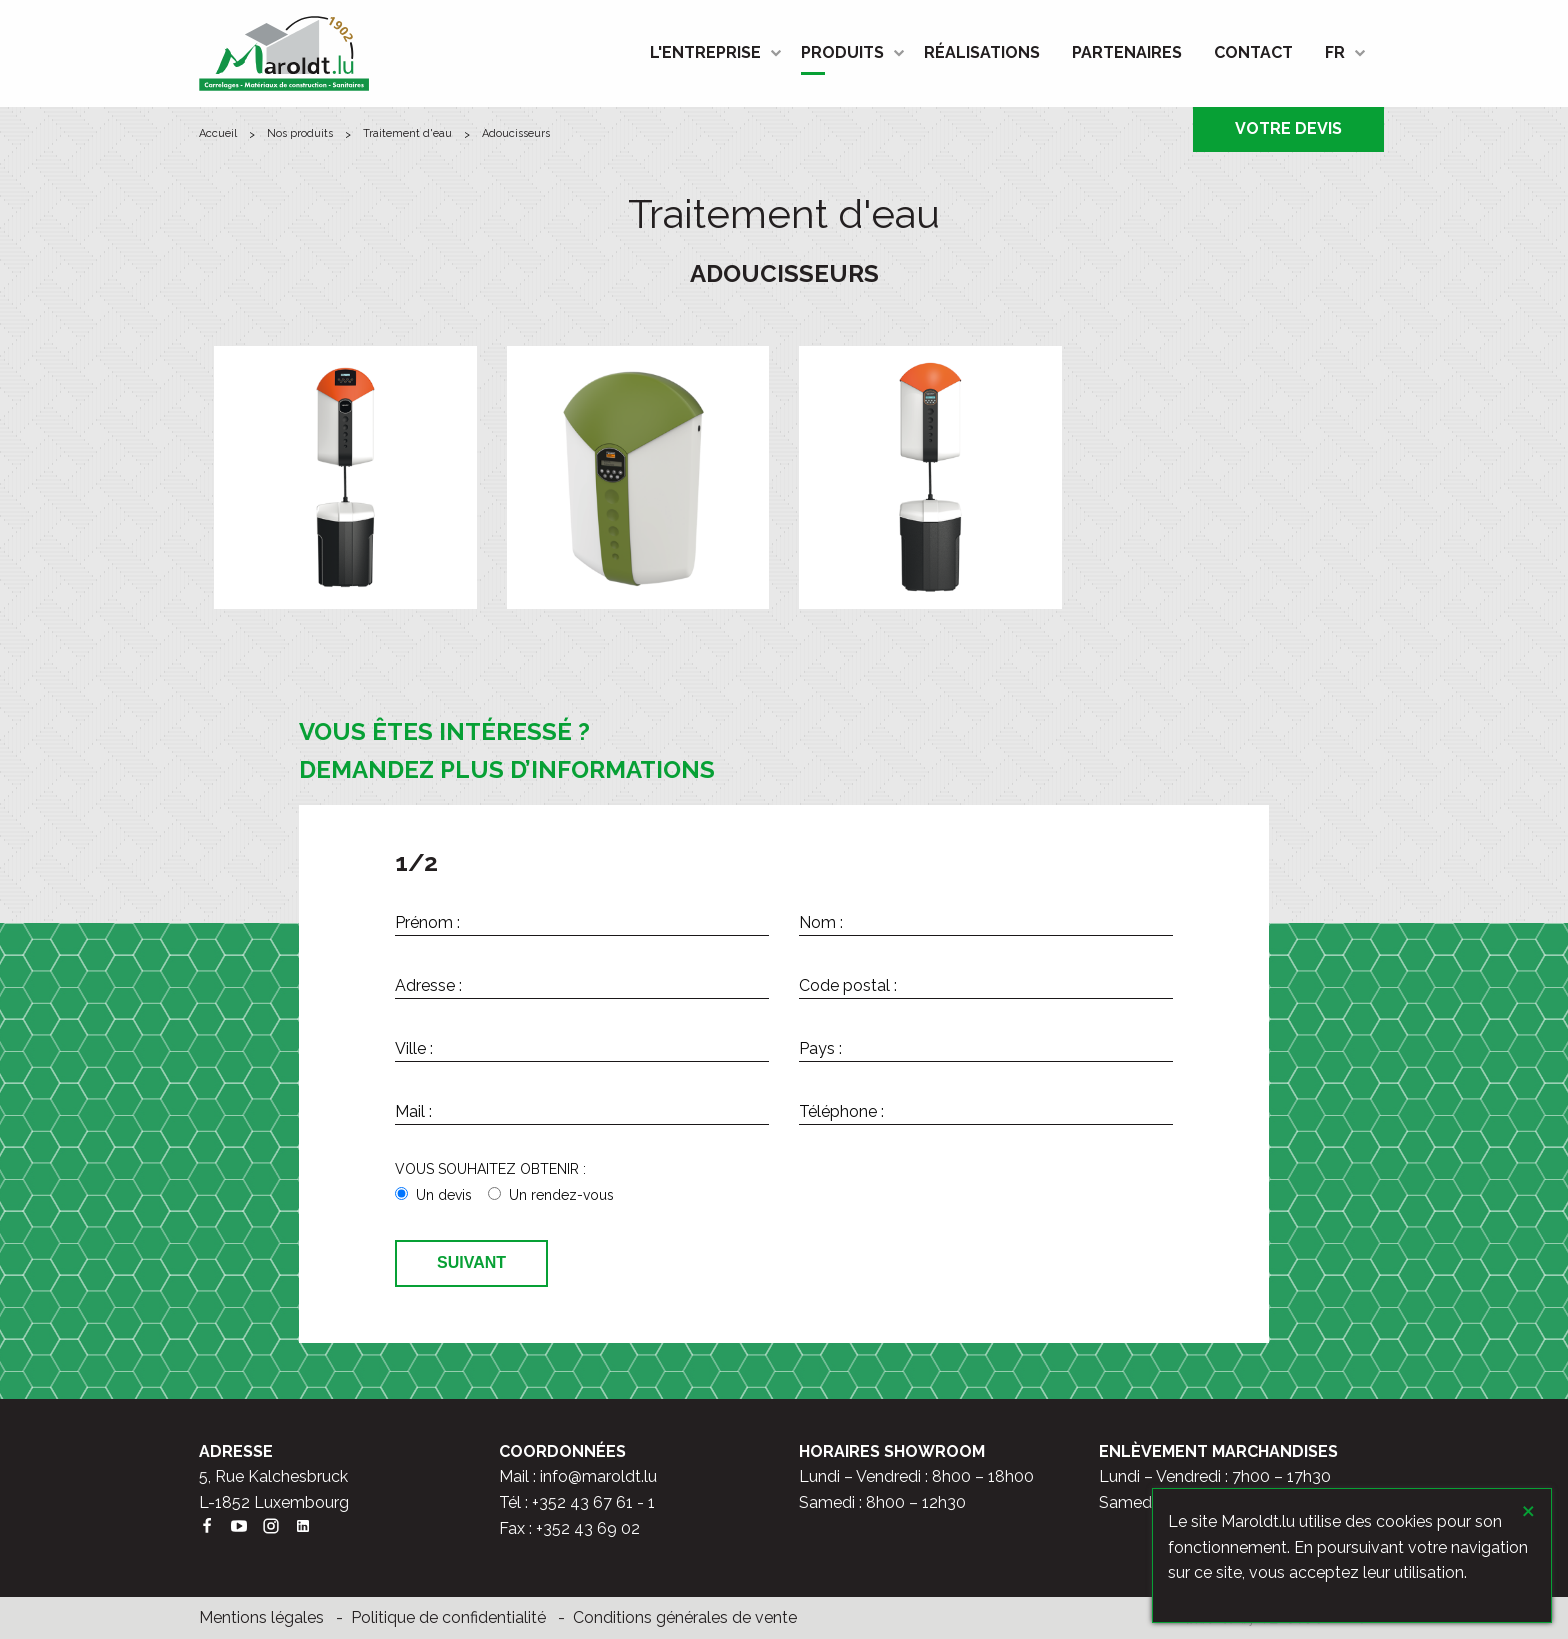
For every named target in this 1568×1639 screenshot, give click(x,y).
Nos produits (300, 133)
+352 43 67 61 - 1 (593, 1502)
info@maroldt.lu (598, 1476)
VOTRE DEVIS (1288, 128)
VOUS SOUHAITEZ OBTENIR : (490, 1169)
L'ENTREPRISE (705, 52)
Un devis (444, 1195)
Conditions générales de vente (685, 1617)
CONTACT (1253, 52)
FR (1335, 52)
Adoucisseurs (516, 133)
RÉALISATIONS (982, 52)
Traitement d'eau (407, 133)
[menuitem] (709, 53)
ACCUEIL (218, 133)
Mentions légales (261, 1617)
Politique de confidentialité (448, 1617)
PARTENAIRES (1127, 52)
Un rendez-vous (561, 1195)
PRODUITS (842, 52)
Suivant (471, 1262)
